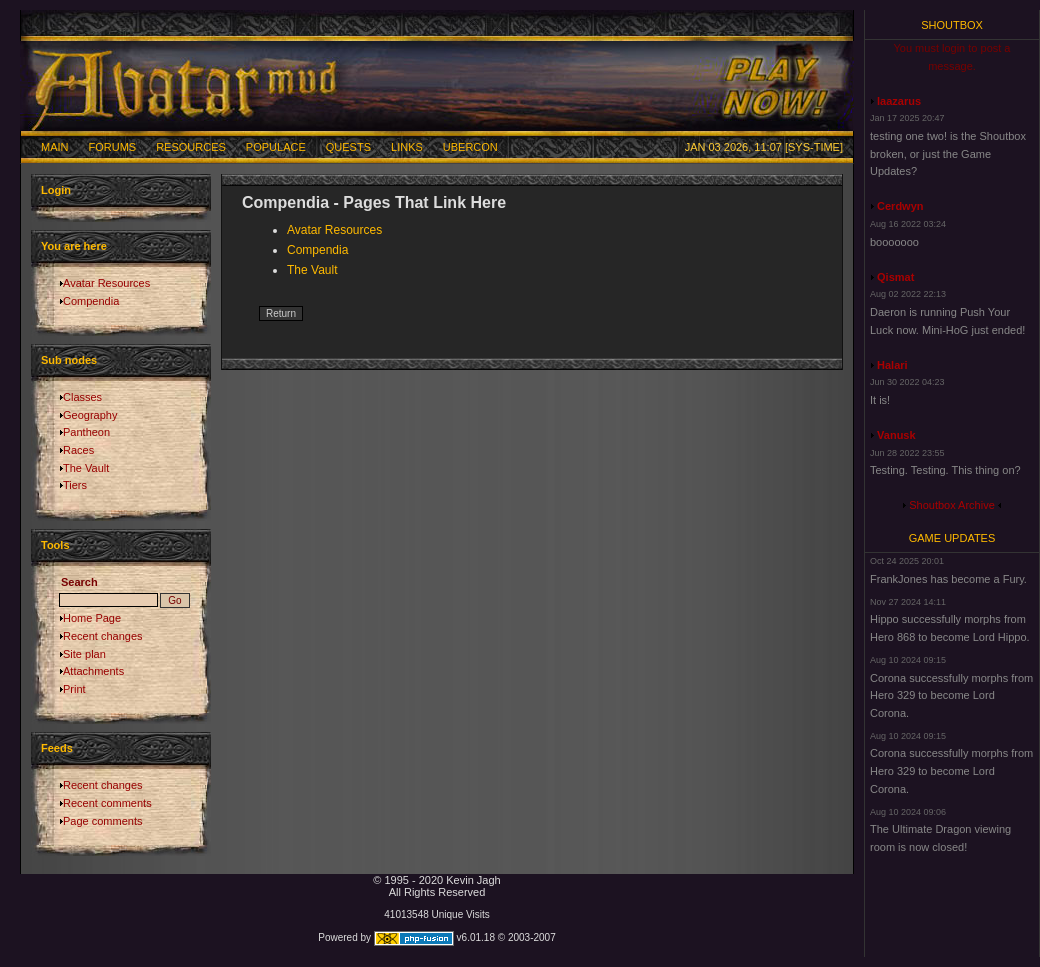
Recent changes (103, 636)
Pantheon (86, 432)
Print (74, 689)
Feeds (57, 748)
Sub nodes (69, 360)
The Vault (86, 468)
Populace (276, 147)
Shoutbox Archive (952, 505)
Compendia (91, 301)
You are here (74, 246)
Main (55, 147)
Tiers (75, 485)
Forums (113, 147)
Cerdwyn (900, 206)
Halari (892, 365)
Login (56, 190)
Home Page (92, 618)
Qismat (895, 277)
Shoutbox (952, 25)
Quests (348, 147)
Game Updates (952, 538)
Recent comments (107, 803)
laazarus (899, 101)
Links (407, 147)
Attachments (93, 671)
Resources (191, 147)
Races (78, 450)
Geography (90, 415)
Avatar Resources (106, 283)
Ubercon (470, 147)
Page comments (102, 821)
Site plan (84, 654)
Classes (82, 397)
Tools (55, 545)
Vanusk (896, 435)
